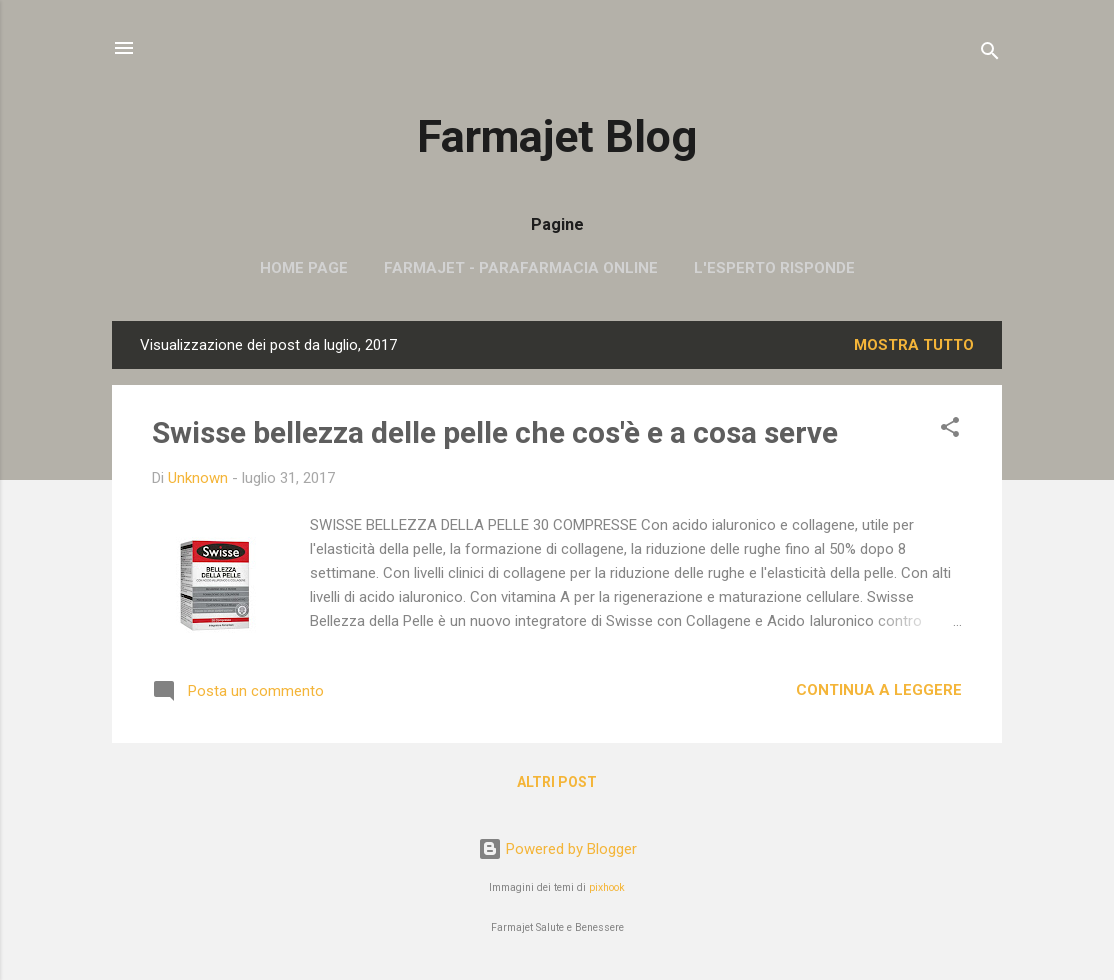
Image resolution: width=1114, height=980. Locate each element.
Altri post (557, 782)
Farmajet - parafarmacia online (521, 268)
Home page (304, 268)
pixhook (607, 887)
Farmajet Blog (557, 136)
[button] (950, 430)
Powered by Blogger (557, 849)
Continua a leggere (879, 690)
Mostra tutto (914, 345)
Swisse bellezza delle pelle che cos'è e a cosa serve (495, 432)
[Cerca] (990, 54)
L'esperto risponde (774, 268)
